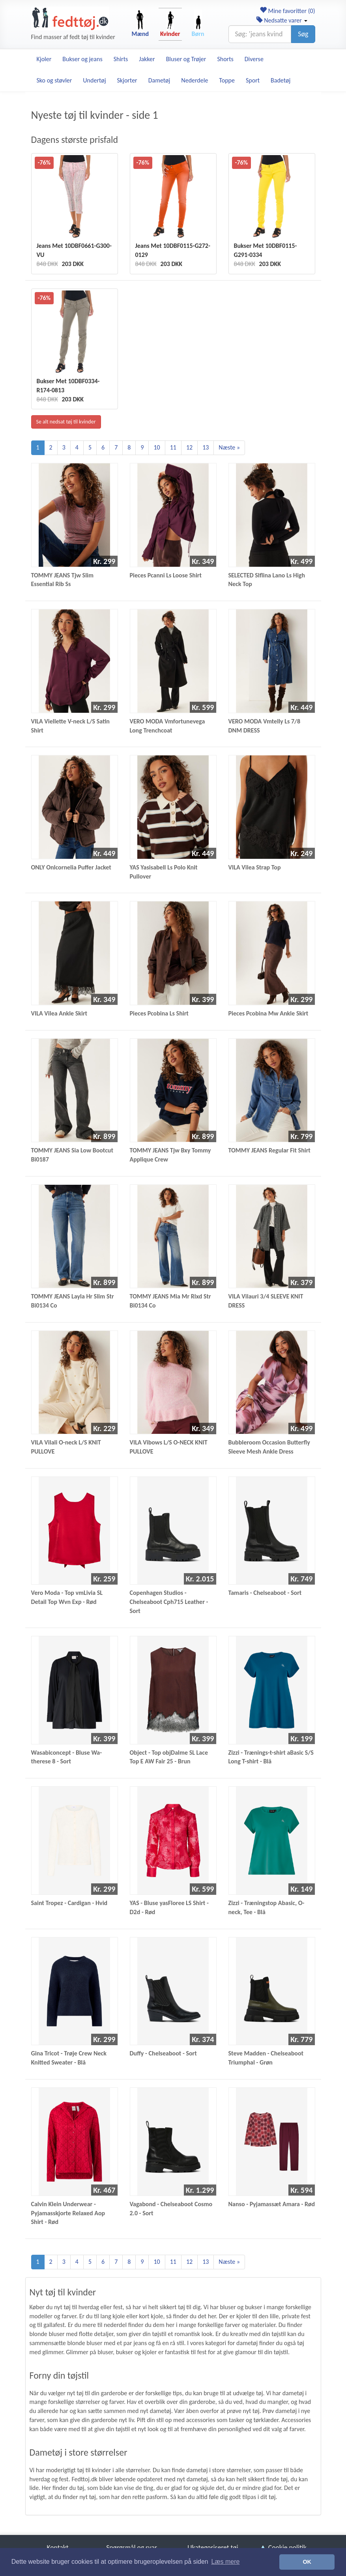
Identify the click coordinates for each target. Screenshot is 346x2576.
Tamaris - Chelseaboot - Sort (265, 1592)
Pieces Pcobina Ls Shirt (159, 1013)
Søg (303, 34)
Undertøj (94, 80)
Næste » (229, 447)
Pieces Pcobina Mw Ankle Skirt (268, 1013)
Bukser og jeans (82, 59)
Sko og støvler (54, 80)
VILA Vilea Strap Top (254, 867)
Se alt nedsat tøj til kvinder (66, 421)
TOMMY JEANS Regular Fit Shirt (269, 1150)
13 (205, 447)
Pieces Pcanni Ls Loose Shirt (166, 575)
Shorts (225, 59)
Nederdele (194, 80)
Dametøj (159, 80)
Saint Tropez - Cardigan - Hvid (69, 1903)
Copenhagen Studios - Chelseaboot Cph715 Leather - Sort (169, 1602)
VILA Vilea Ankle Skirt (59, 1013)
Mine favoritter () (287, 11)
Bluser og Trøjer (186, 59)
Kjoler (44, 59)
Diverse (254, 59)
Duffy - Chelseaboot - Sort (163, 2053)
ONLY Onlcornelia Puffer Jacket (71, 867)
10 (156, 447)
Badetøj (280, 80)
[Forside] (70, 18)
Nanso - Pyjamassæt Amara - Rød (271, 2204)
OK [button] (307, 2562)
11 (173, 447)
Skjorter (127, 80)
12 (189, 447)
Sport (253, 80)
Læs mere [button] (225, 2561)
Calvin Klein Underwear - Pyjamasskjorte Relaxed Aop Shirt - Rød (68, 2213)
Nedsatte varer (281, 20)
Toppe (227, 80)
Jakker (147, 59)
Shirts (121, 59)
